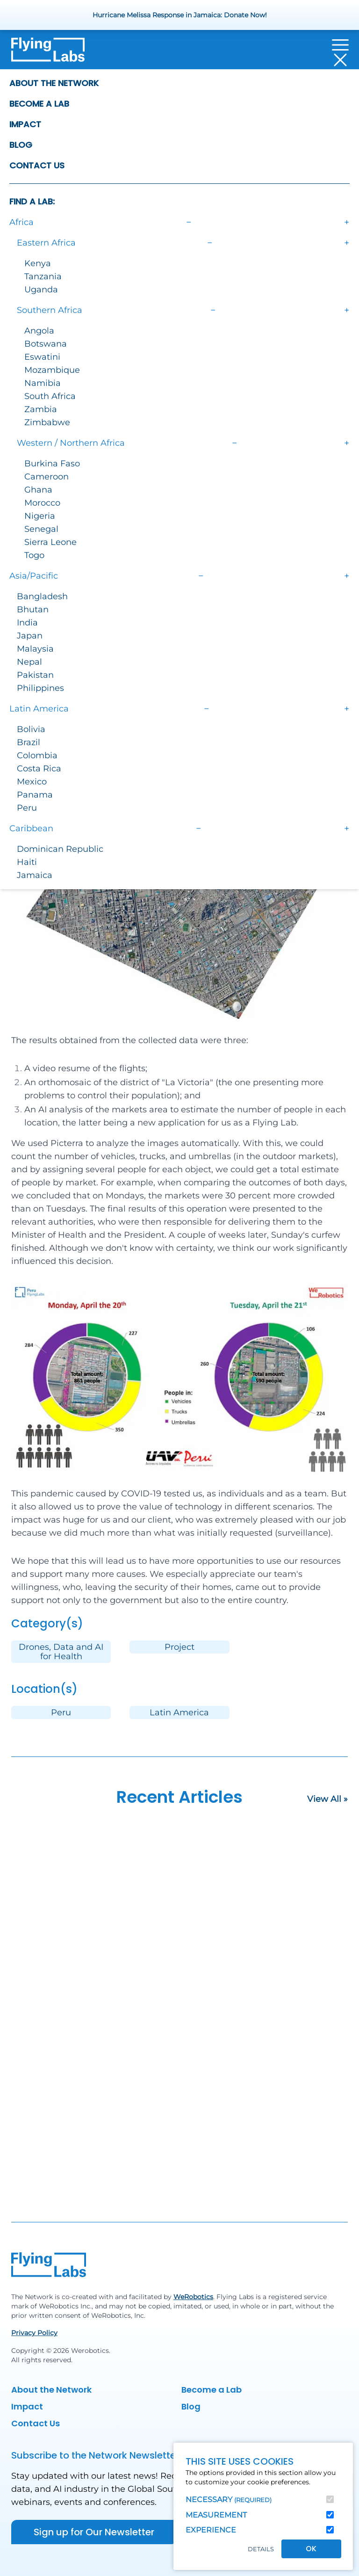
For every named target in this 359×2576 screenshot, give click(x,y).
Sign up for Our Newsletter (94, 2532)
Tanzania (43, 276)
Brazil (28, 742)
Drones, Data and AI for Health (61, 1652)
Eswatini (42, 357)
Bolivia (31, 729)
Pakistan (35, 675)
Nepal (29, 662)
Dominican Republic (60, 849)
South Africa (50, 396)
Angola (39, 331)
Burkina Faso (52, 463)
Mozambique (52, 370)
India (27, 622)
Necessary (229, 2499)
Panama (35, 795)
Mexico (32, 781)
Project (179, 1647)
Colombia (37, 755)
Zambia (40, 409)
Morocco (42, 503)
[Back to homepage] (48, 52)
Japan (30, 636)
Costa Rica (39, 768)
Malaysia (35, 649)
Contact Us (37, 165)
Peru (27, 808)
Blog (20, 145)
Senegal (41, 529)
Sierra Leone (50, 542)
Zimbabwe (47, 422)
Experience (211, 2529)
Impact (25, 124)
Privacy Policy (34, 2333)
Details (261, 2549)
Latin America (179, 1712)
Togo (34, 555)
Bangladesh (42, 596)
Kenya (37, 263)
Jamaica (34, 875)
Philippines (40, 688)
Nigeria (39, 516)
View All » (327, 1799)
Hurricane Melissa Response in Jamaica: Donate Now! (180, 15)
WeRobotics (193, 2297)
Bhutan (33, 609)
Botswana (45, 344)
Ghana (38, 490)
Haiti (27, 862)
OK (311, 2548)
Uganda (41, 289)
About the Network (54, 83)
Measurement (216, 2515)
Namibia (42, 383)
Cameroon (46, 477)
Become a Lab (39, 103)
